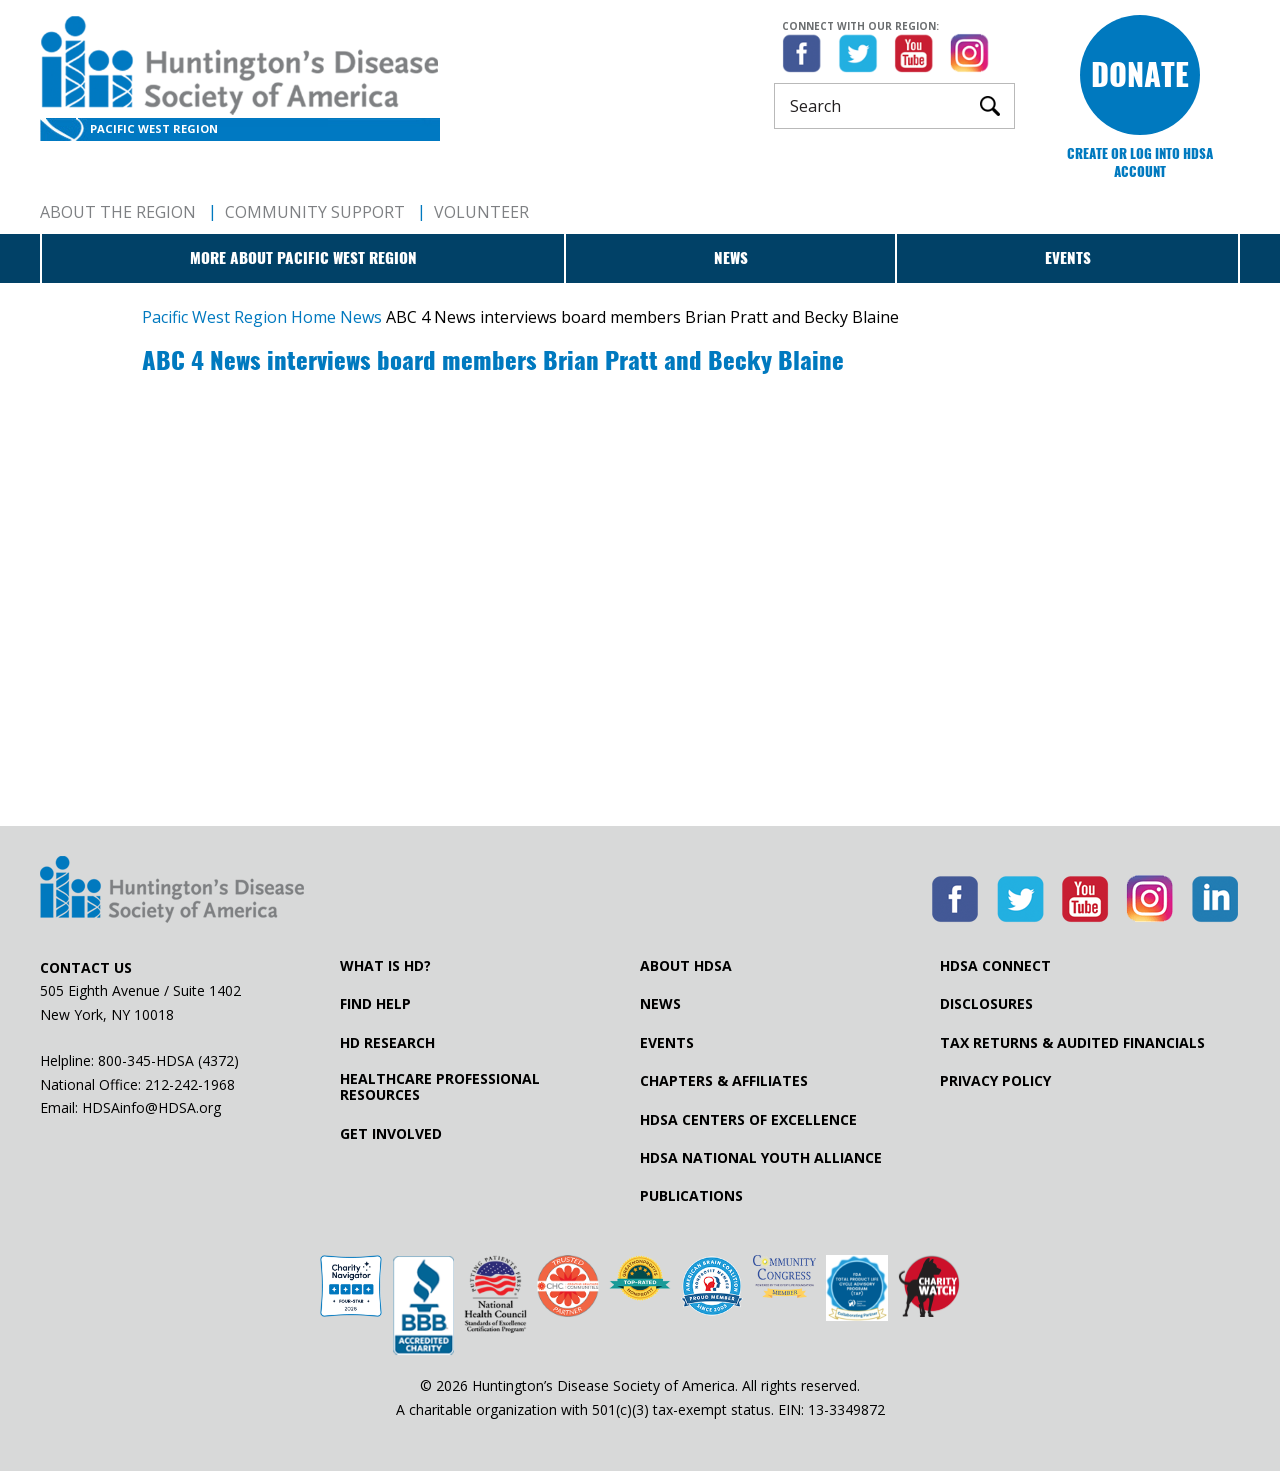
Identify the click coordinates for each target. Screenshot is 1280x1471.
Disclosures (986, 1004)
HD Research (387, 1043)
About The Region (118, 212)
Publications (691, 1196)
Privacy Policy (995, 1081)
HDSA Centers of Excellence (748, 1120)
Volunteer (481, 212)
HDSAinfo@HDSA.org (151, 1107)
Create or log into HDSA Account (1140, 162)
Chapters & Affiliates (724, 1081)
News (731, 258)
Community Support (315, 212)
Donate (1140, 74)
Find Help (375, 1004)
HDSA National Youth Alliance (761, 1158)
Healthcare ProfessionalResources (440, 1087)
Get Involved (391, 1134)
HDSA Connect (995, 966)
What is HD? (385, 966)
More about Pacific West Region (303, 258)
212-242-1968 (190, 1084)
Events (1068, 258)
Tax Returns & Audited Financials (1072, 1043)
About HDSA (686, 966)
